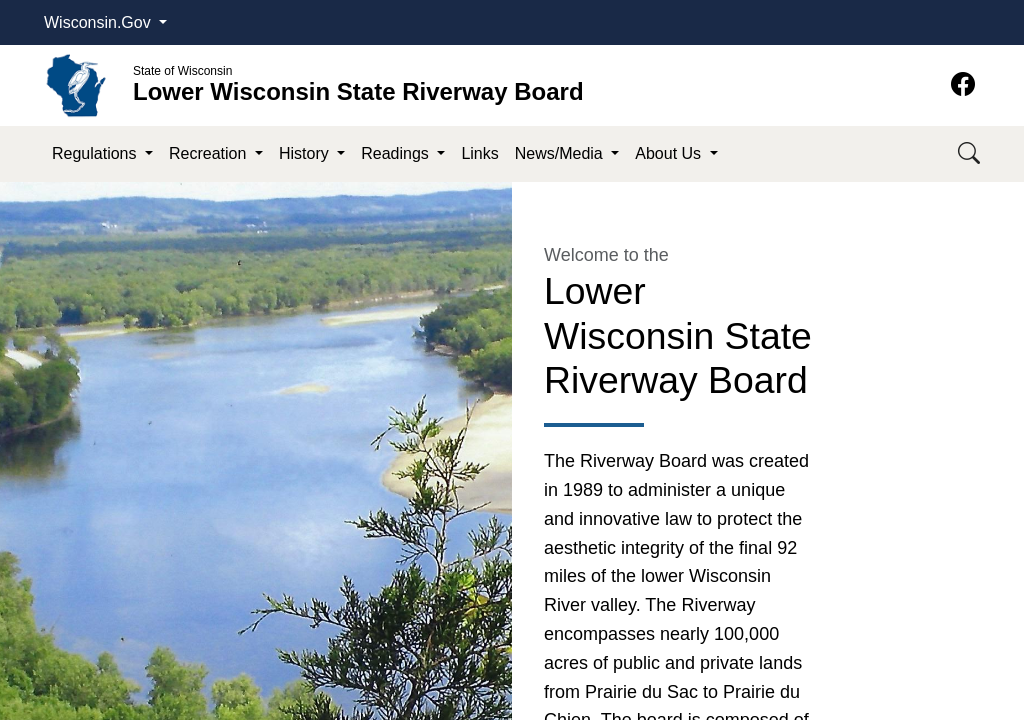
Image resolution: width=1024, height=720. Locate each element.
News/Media (561, 153)
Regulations (96, 153)
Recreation (210, 153)
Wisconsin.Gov (99, 22)
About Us (670, 153)
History (306, 153)
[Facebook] (963, 84)
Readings (397, 153)
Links (479, 153)
